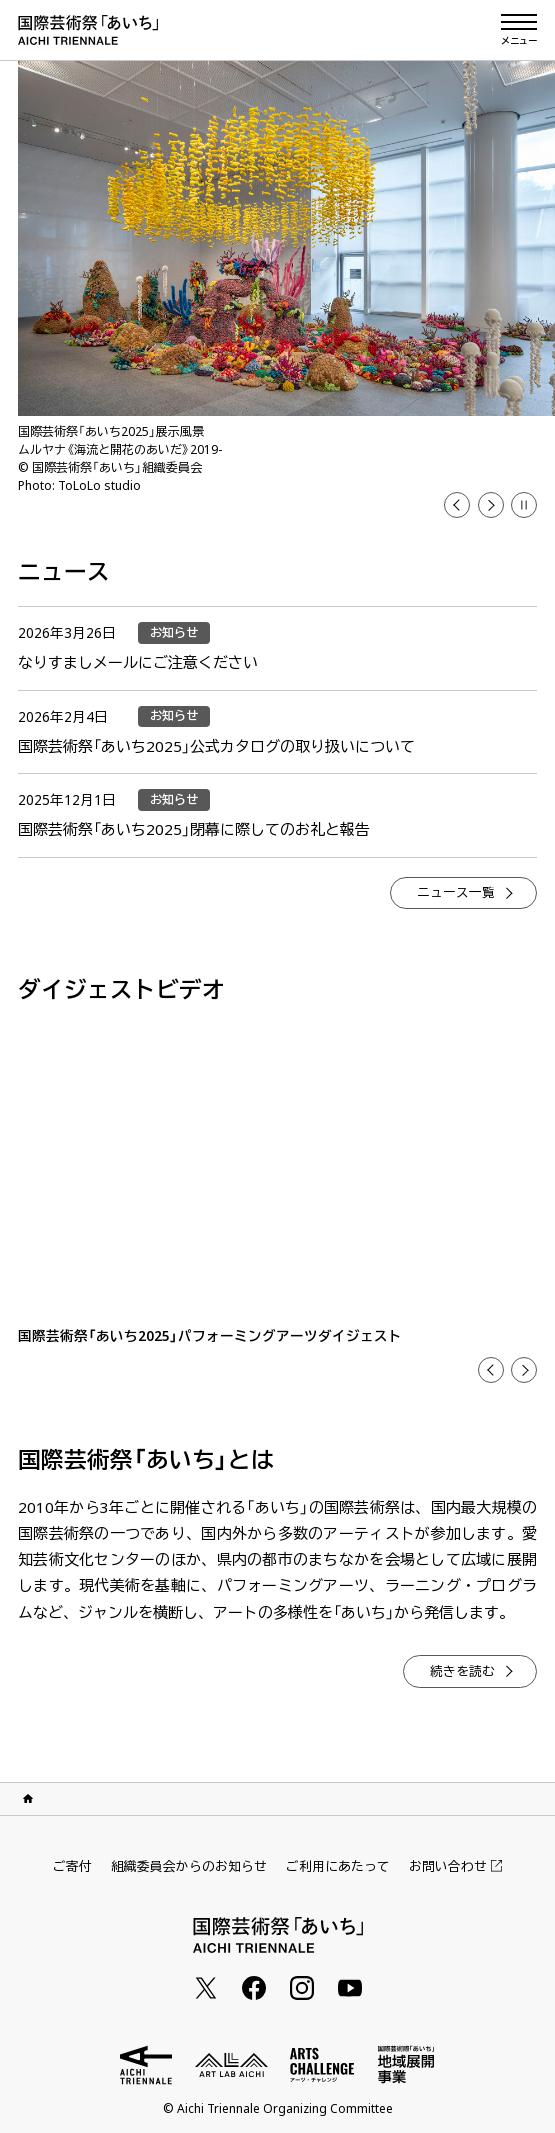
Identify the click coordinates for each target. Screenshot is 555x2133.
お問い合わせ (455, 1867)
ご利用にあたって (338, 1866)
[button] (524, 505)
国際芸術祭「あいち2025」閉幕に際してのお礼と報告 (194, 829)
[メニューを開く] (519, 30)
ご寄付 (72, 1866)
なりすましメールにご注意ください (138, 662)
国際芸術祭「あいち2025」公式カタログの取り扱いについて (216, 746)
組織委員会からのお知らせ (189, 1866)
